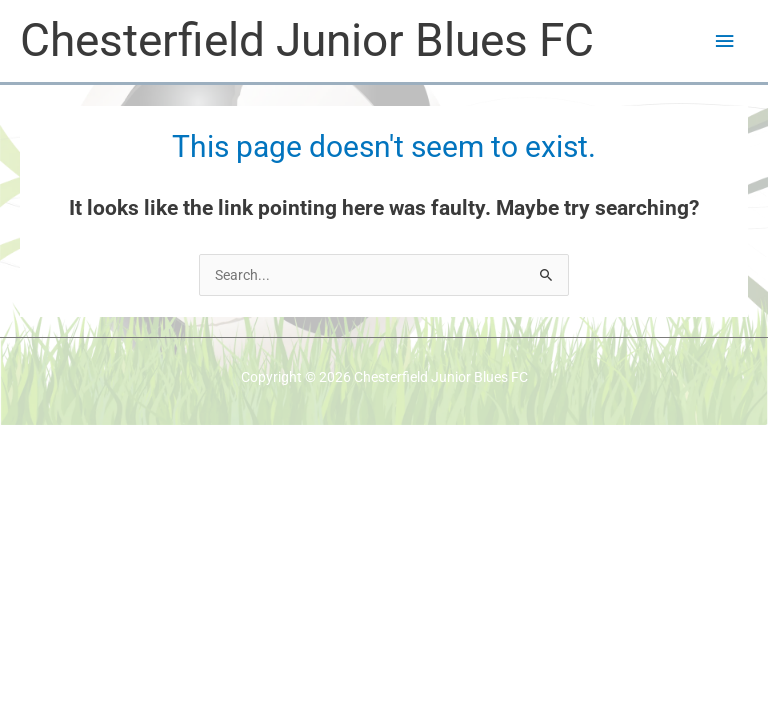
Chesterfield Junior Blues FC (307, 40)
